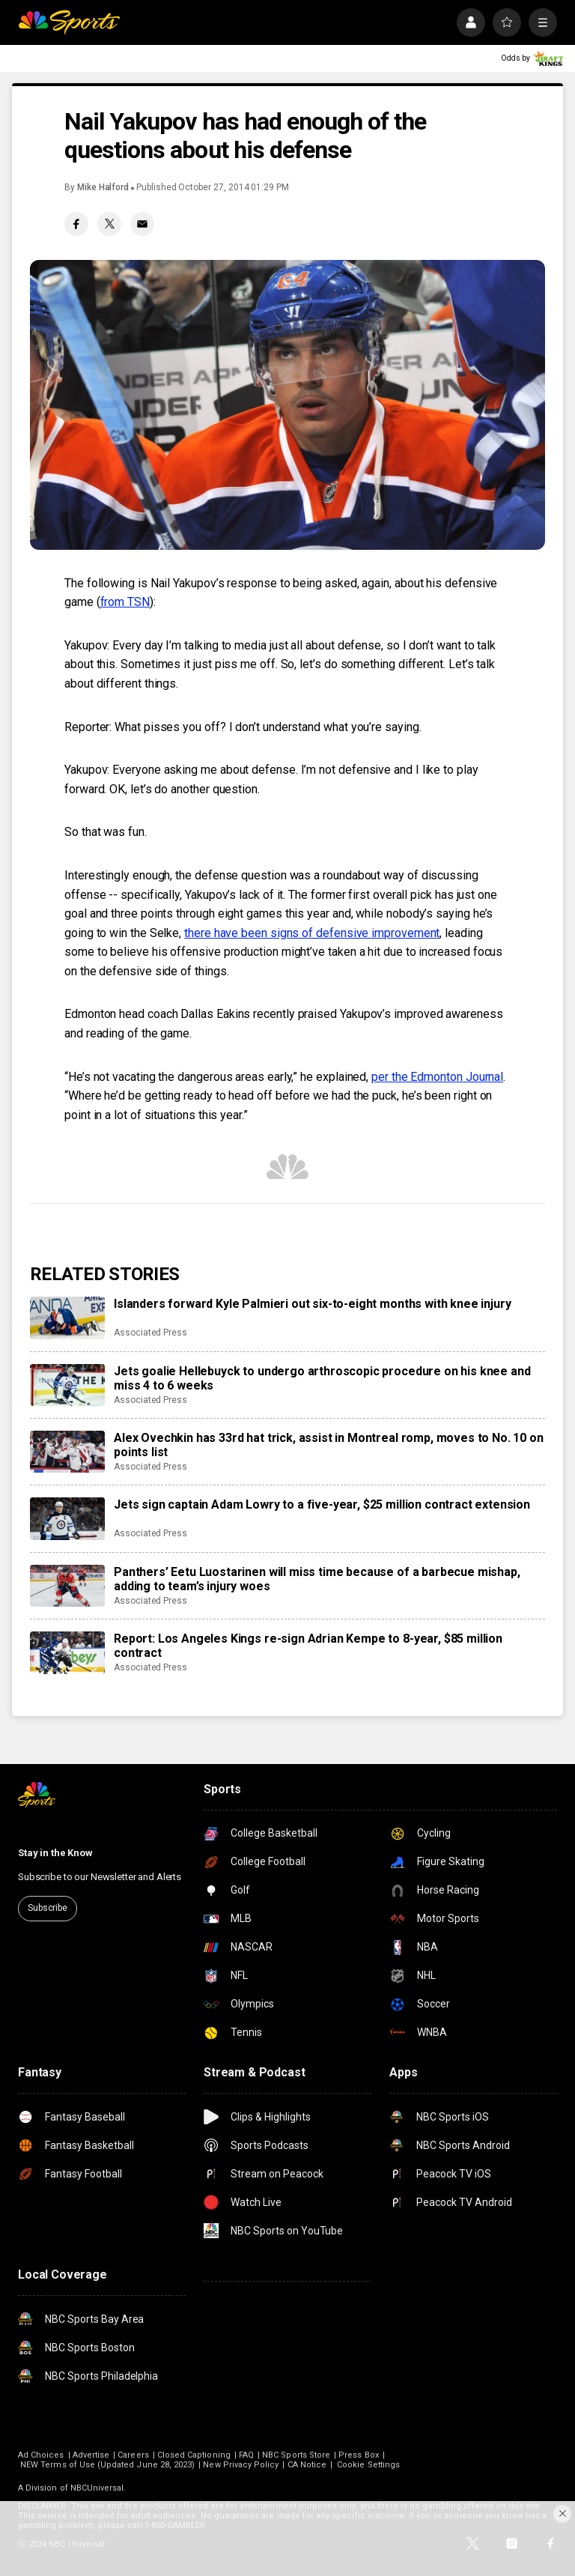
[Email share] (142, 224)
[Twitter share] (109, 224)
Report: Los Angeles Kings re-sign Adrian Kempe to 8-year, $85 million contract (308, 1645)
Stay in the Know (55, 1852)
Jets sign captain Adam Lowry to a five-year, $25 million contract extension (322, 1504)
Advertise (91, 2455)
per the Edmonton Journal (437, 1077)
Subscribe (47, 1908)
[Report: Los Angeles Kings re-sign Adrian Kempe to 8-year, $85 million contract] (67, 1652)
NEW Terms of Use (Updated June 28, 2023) (107, 2465)
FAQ (246, 2455)
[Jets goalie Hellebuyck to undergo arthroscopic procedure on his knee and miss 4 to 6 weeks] (67, 1385)
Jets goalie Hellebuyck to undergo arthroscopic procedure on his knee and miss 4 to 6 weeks (322, 1378)
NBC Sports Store (296, 2455)
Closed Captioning (194, 2455)
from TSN (125, 602)
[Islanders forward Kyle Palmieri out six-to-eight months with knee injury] (67, 1318)
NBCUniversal (97, 2488)
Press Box (358, 2455)
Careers (133, 2455)
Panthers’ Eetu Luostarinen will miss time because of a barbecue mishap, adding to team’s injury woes (317, 1579)
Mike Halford (103, 187)
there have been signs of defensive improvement (311, 933)
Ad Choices (41, 2455)
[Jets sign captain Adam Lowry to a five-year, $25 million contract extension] (67, 1518)
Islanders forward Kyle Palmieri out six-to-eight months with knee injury (312, 1304)
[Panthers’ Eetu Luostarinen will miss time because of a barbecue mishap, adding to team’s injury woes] (67, 1586)
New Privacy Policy (241, 2465)
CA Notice (307, 2465)
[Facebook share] (76, 224)
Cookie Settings (368, 2465)
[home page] (69, 22)
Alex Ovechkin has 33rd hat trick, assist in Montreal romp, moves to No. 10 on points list (329, 1445)
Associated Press (150, 1332)
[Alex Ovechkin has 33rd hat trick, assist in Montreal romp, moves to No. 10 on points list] (67, 1452)
